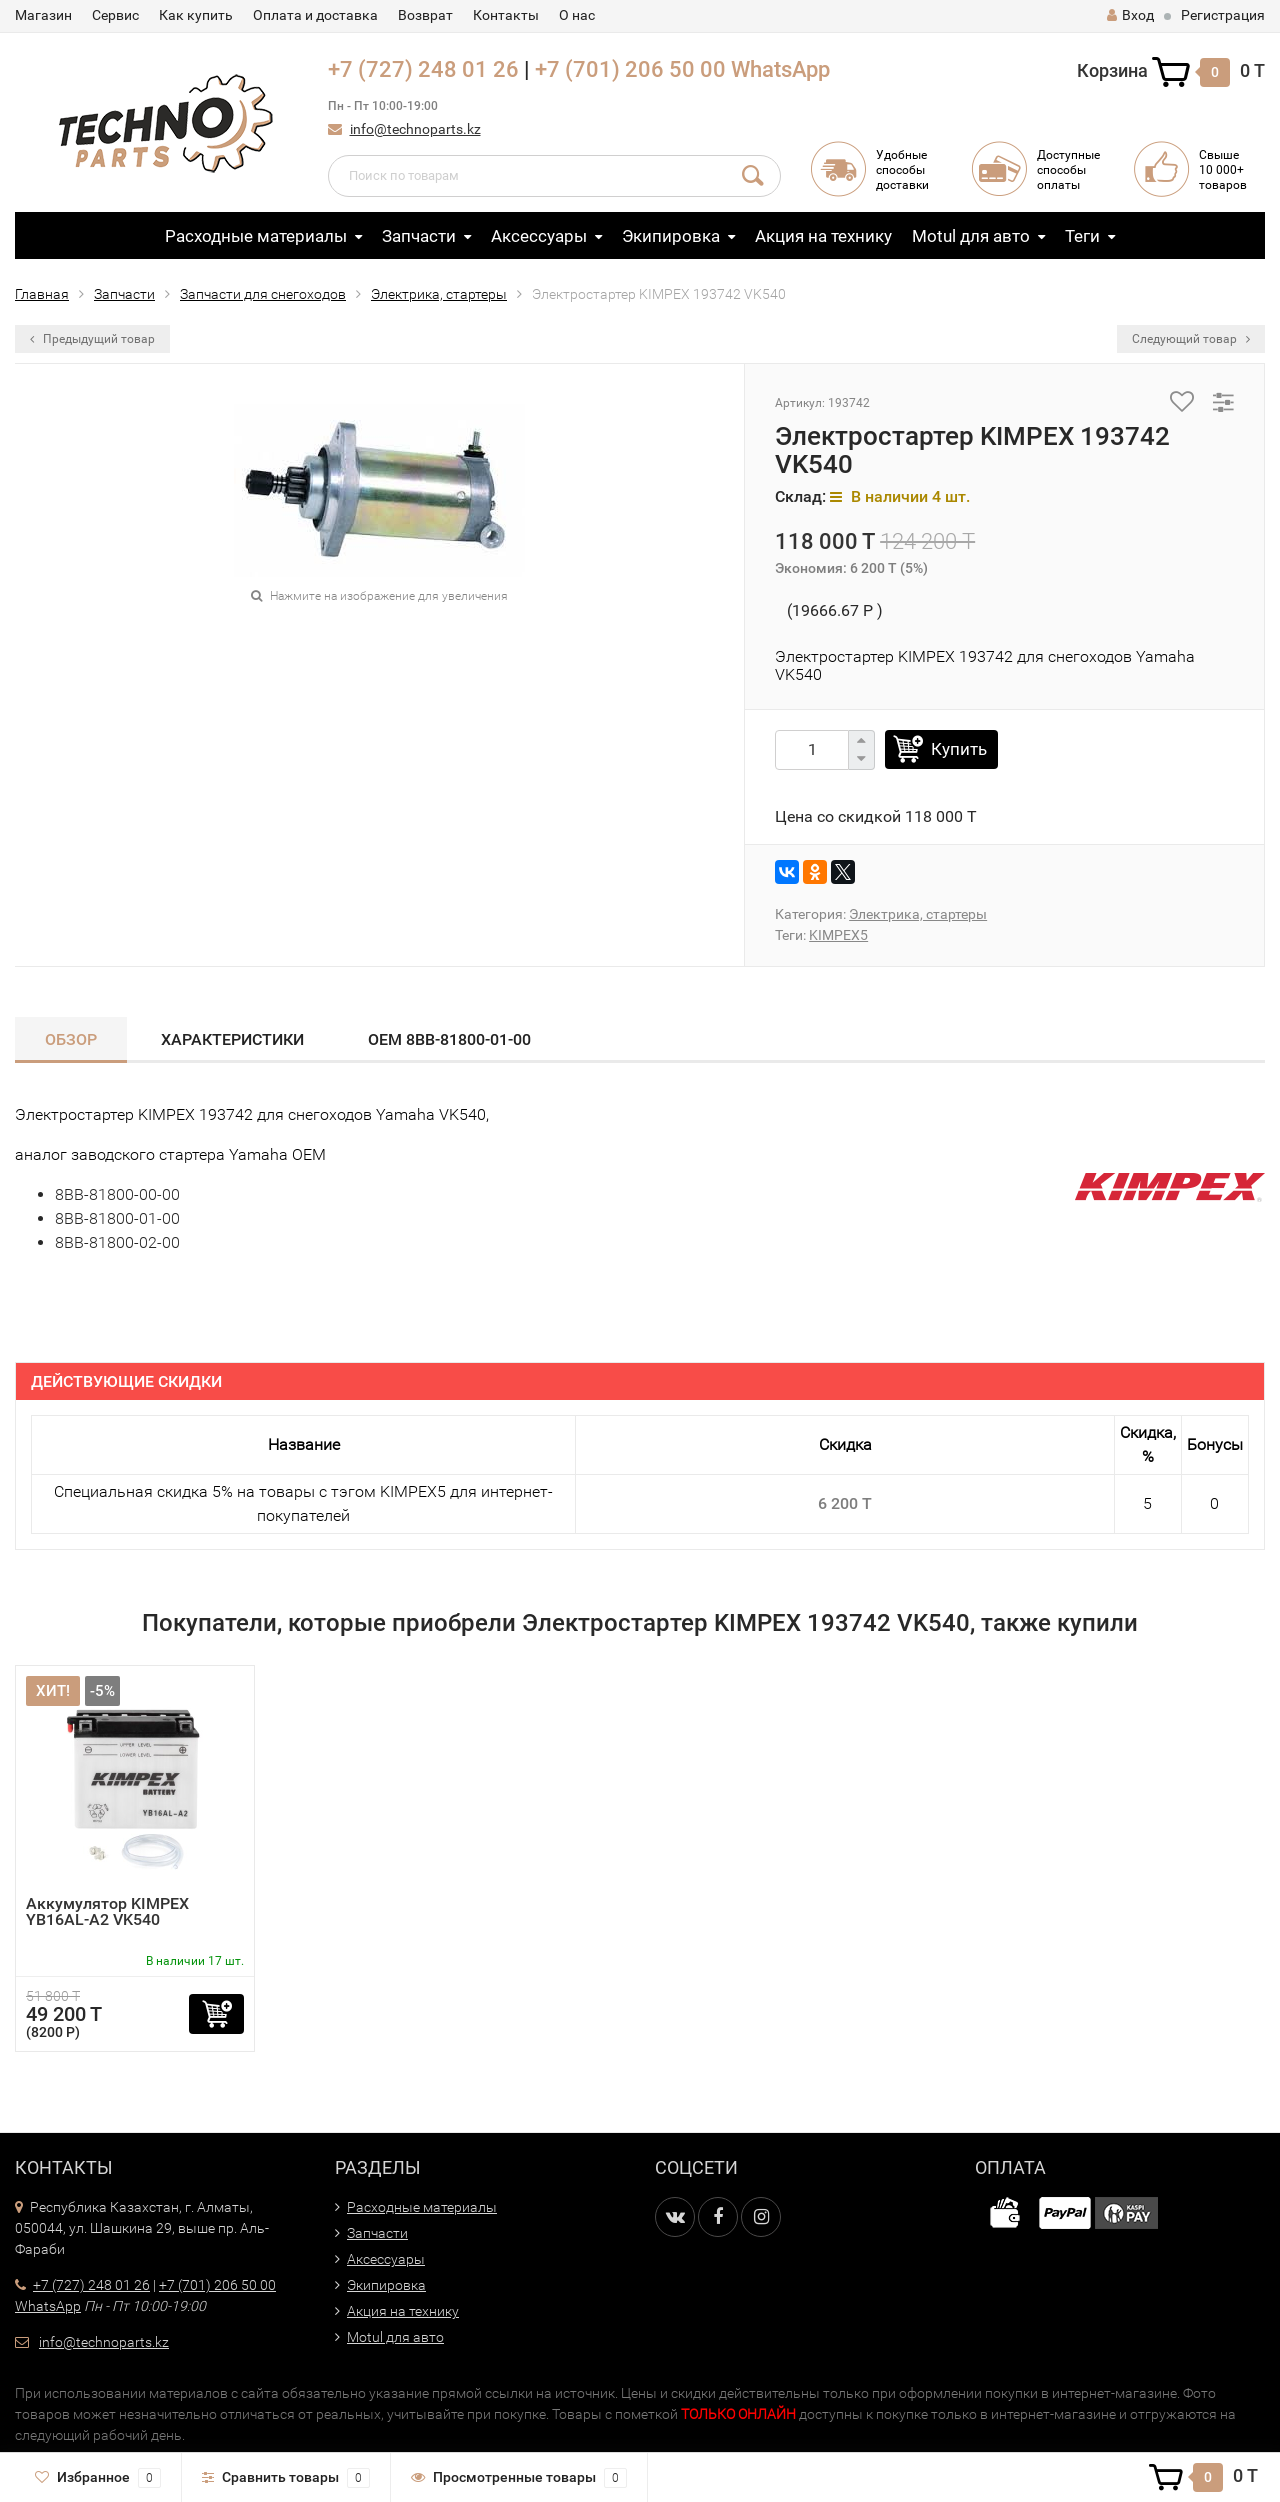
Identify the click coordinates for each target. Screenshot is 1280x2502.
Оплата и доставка (315, 15)
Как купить (196, 15)
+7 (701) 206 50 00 (630, 69)
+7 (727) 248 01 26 (423, 69)
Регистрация (1223, 15)
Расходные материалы (256, 236)
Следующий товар (1191, 339)
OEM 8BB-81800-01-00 (449, 1039)
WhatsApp (780, 69)
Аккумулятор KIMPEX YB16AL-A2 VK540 (107, 1911)
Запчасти (419, 236)
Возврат (425, 15)
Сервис (115, 15)
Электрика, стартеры (439, 294)
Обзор (71, 1039)
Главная (42, 294)
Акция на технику (823, 236)
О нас (577, 15)
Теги (1082, 236)
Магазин (43, 15)
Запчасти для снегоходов (263, 294)
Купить (959, 749)
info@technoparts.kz (415, 129)
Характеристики (232, 1039)
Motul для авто (971, 236)
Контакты (506, 15)
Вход (1130, 15)
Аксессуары (539, 236)
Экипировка (671, 236)
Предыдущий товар (92, 339)
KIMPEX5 (838, 935)
